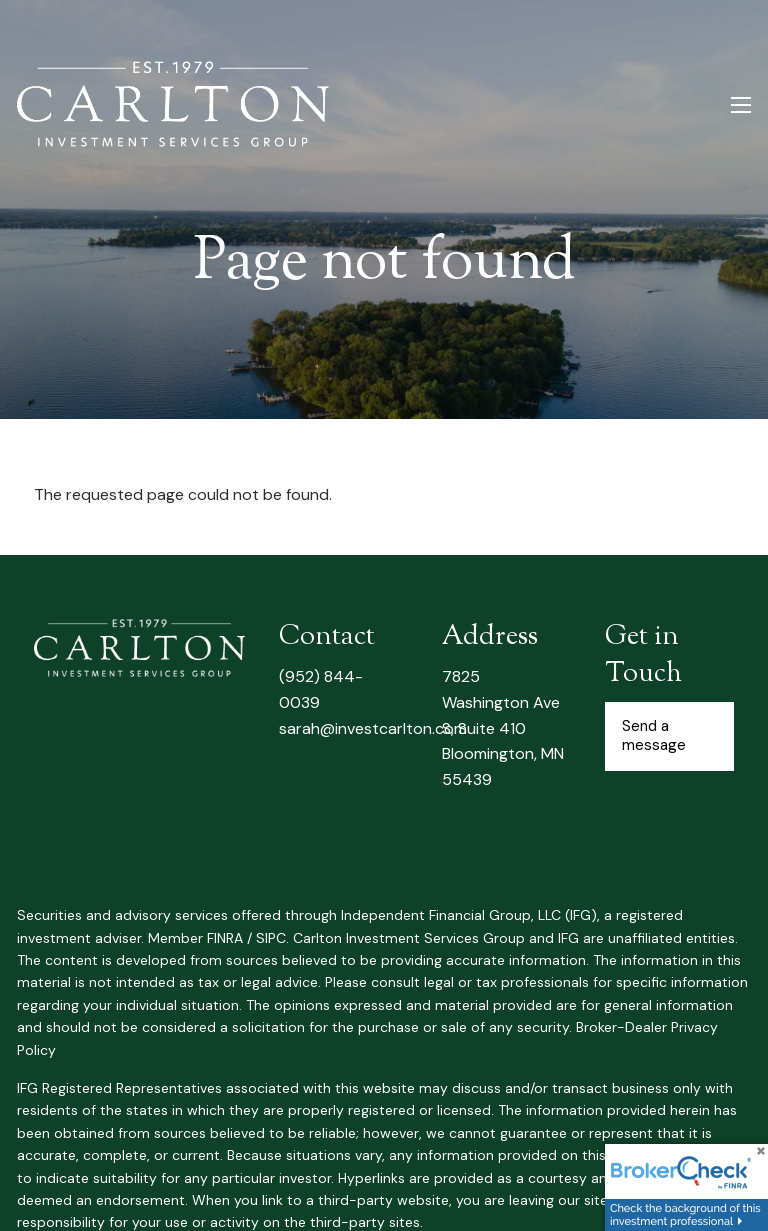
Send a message (654, 736)
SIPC (271, 938)
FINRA (225, 938)
